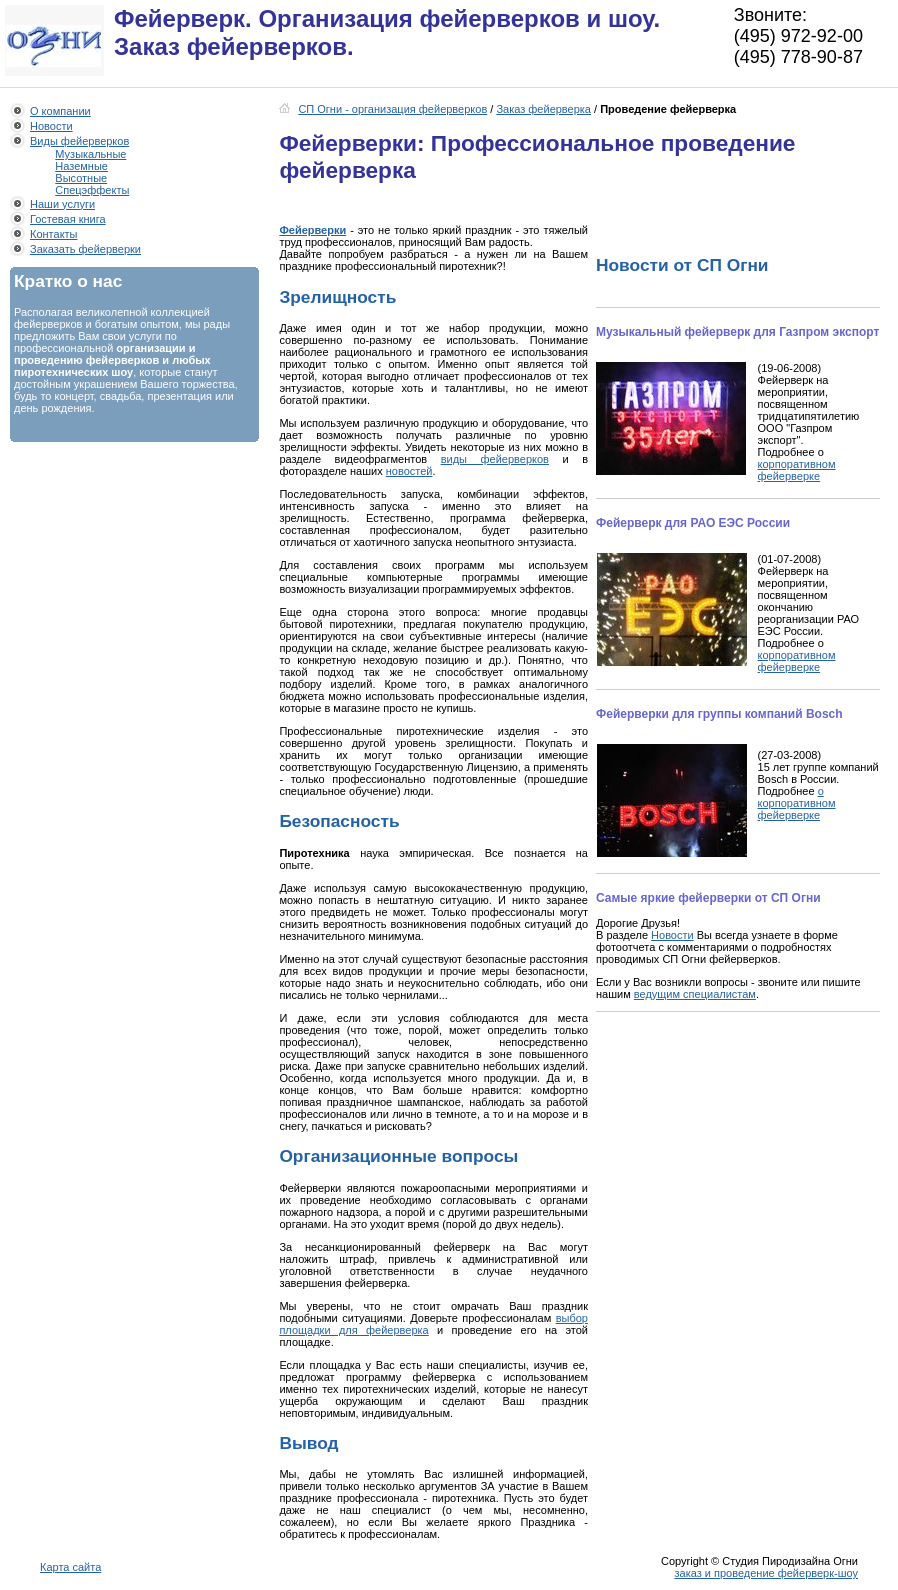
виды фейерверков (495, 459)
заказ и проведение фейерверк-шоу (766, 1573)
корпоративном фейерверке (797, 470)
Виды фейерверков (79, 141)
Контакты (54, 234)
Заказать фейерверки (85, 249)
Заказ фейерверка (543, 109)
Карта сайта (70, 1567)
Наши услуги (62, 204)
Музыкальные (90, 154)
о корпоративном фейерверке (797, 803)
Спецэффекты (92, 190)
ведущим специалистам (695, 994)
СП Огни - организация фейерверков (392, 109)
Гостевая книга (68, 219)
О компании (60, 111)
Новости (51, 126)
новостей (409, 471)
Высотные (81, 178)
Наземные (81, 166)
